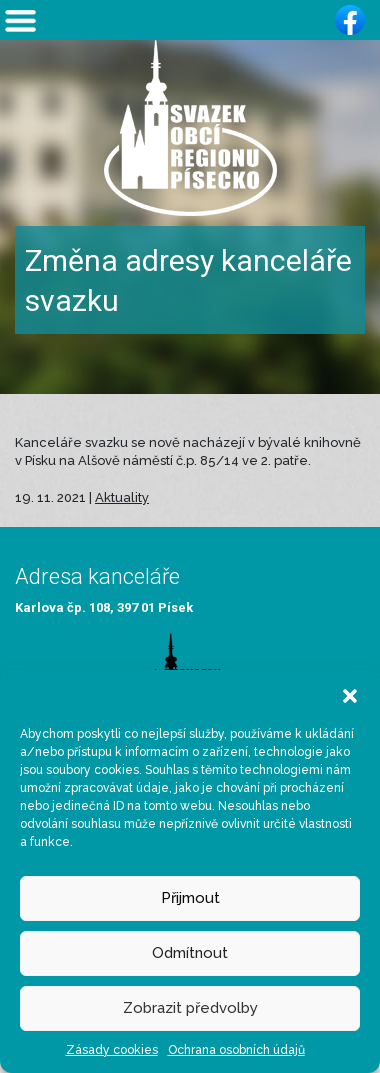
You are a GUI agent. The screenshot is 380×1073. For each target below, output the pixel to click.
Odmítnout (190, 953)
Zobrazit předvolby (190, 1008)
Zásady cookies (112, 1050)
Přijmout (190, 898)
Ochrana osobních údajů (236, 1050)
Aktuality (122, 497)
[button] (350, 695)
